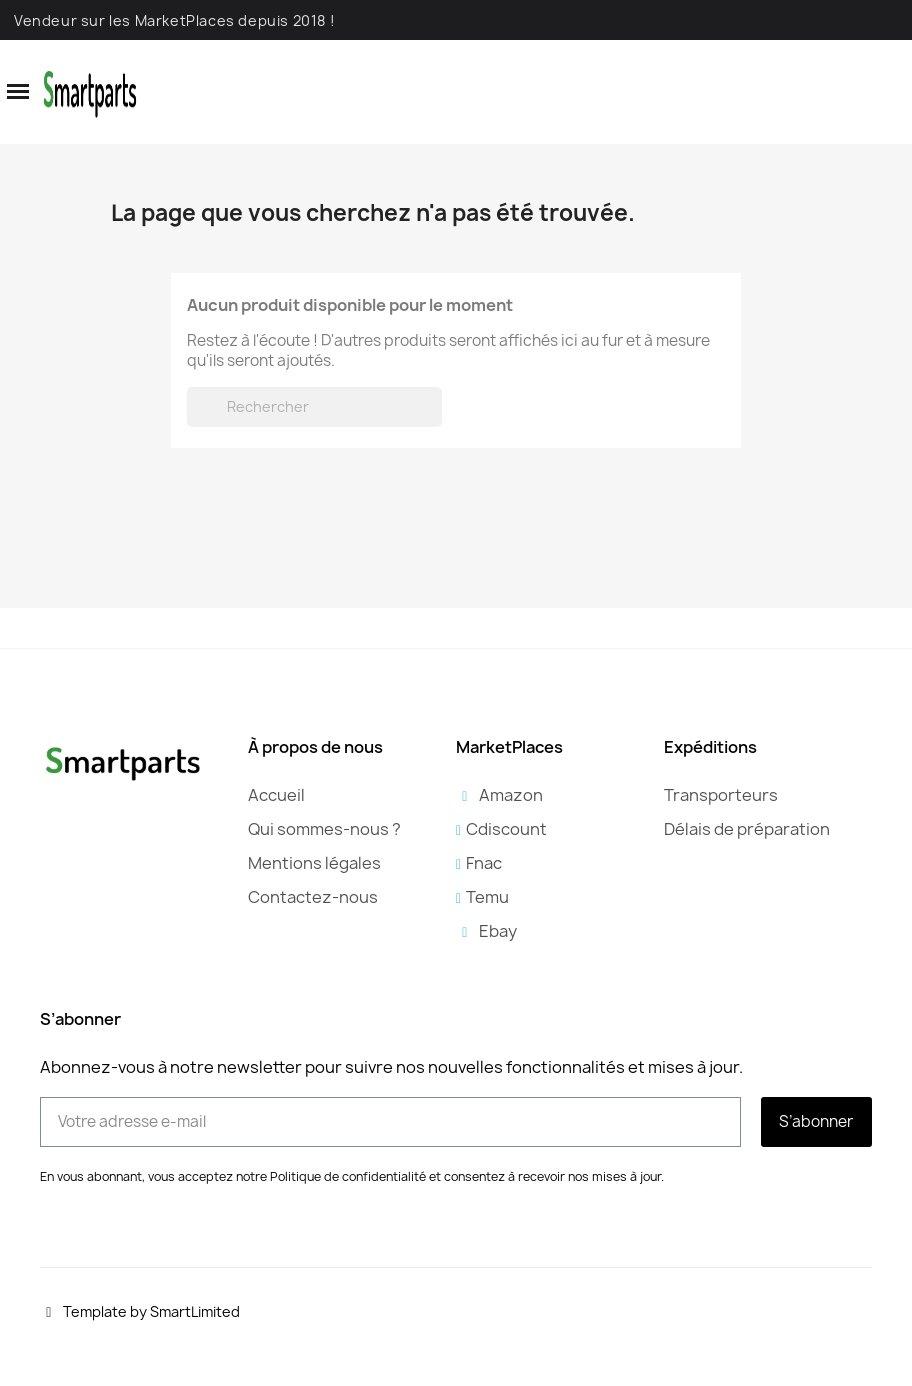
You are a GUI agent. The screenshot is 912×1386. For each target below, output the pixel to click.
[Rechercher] (314, 407)
